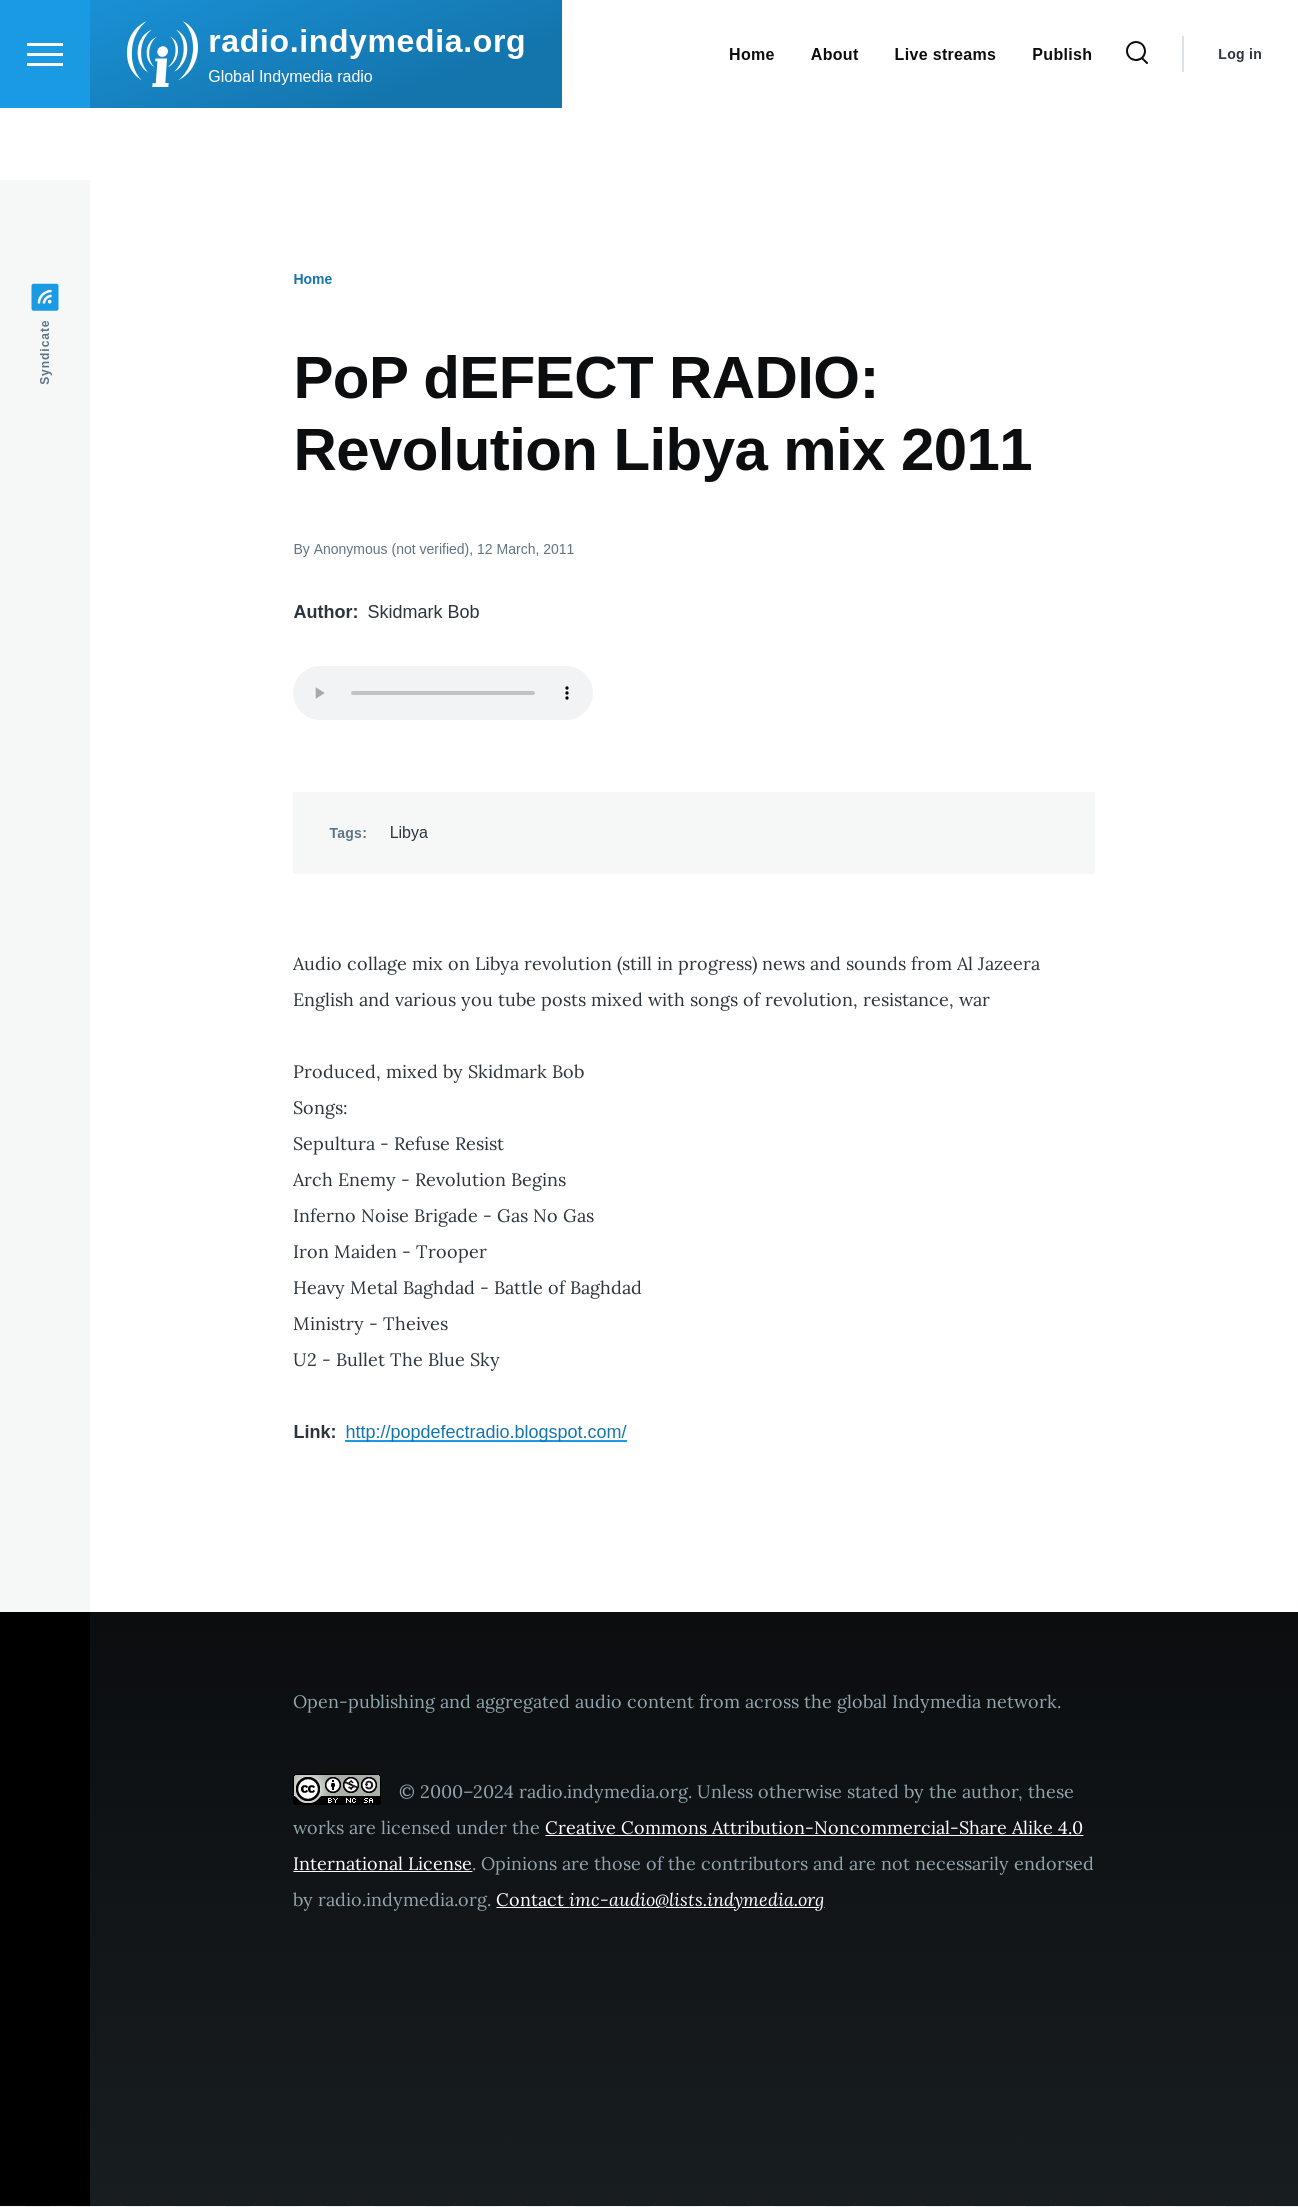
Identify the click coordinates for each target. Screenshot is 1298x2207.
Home (312, 280)
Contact (660, 1900)
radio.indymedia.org (367, 113)
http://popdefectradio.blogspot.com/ (485, 1433)
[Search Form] (1137, 126)
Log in (1240, 126)
